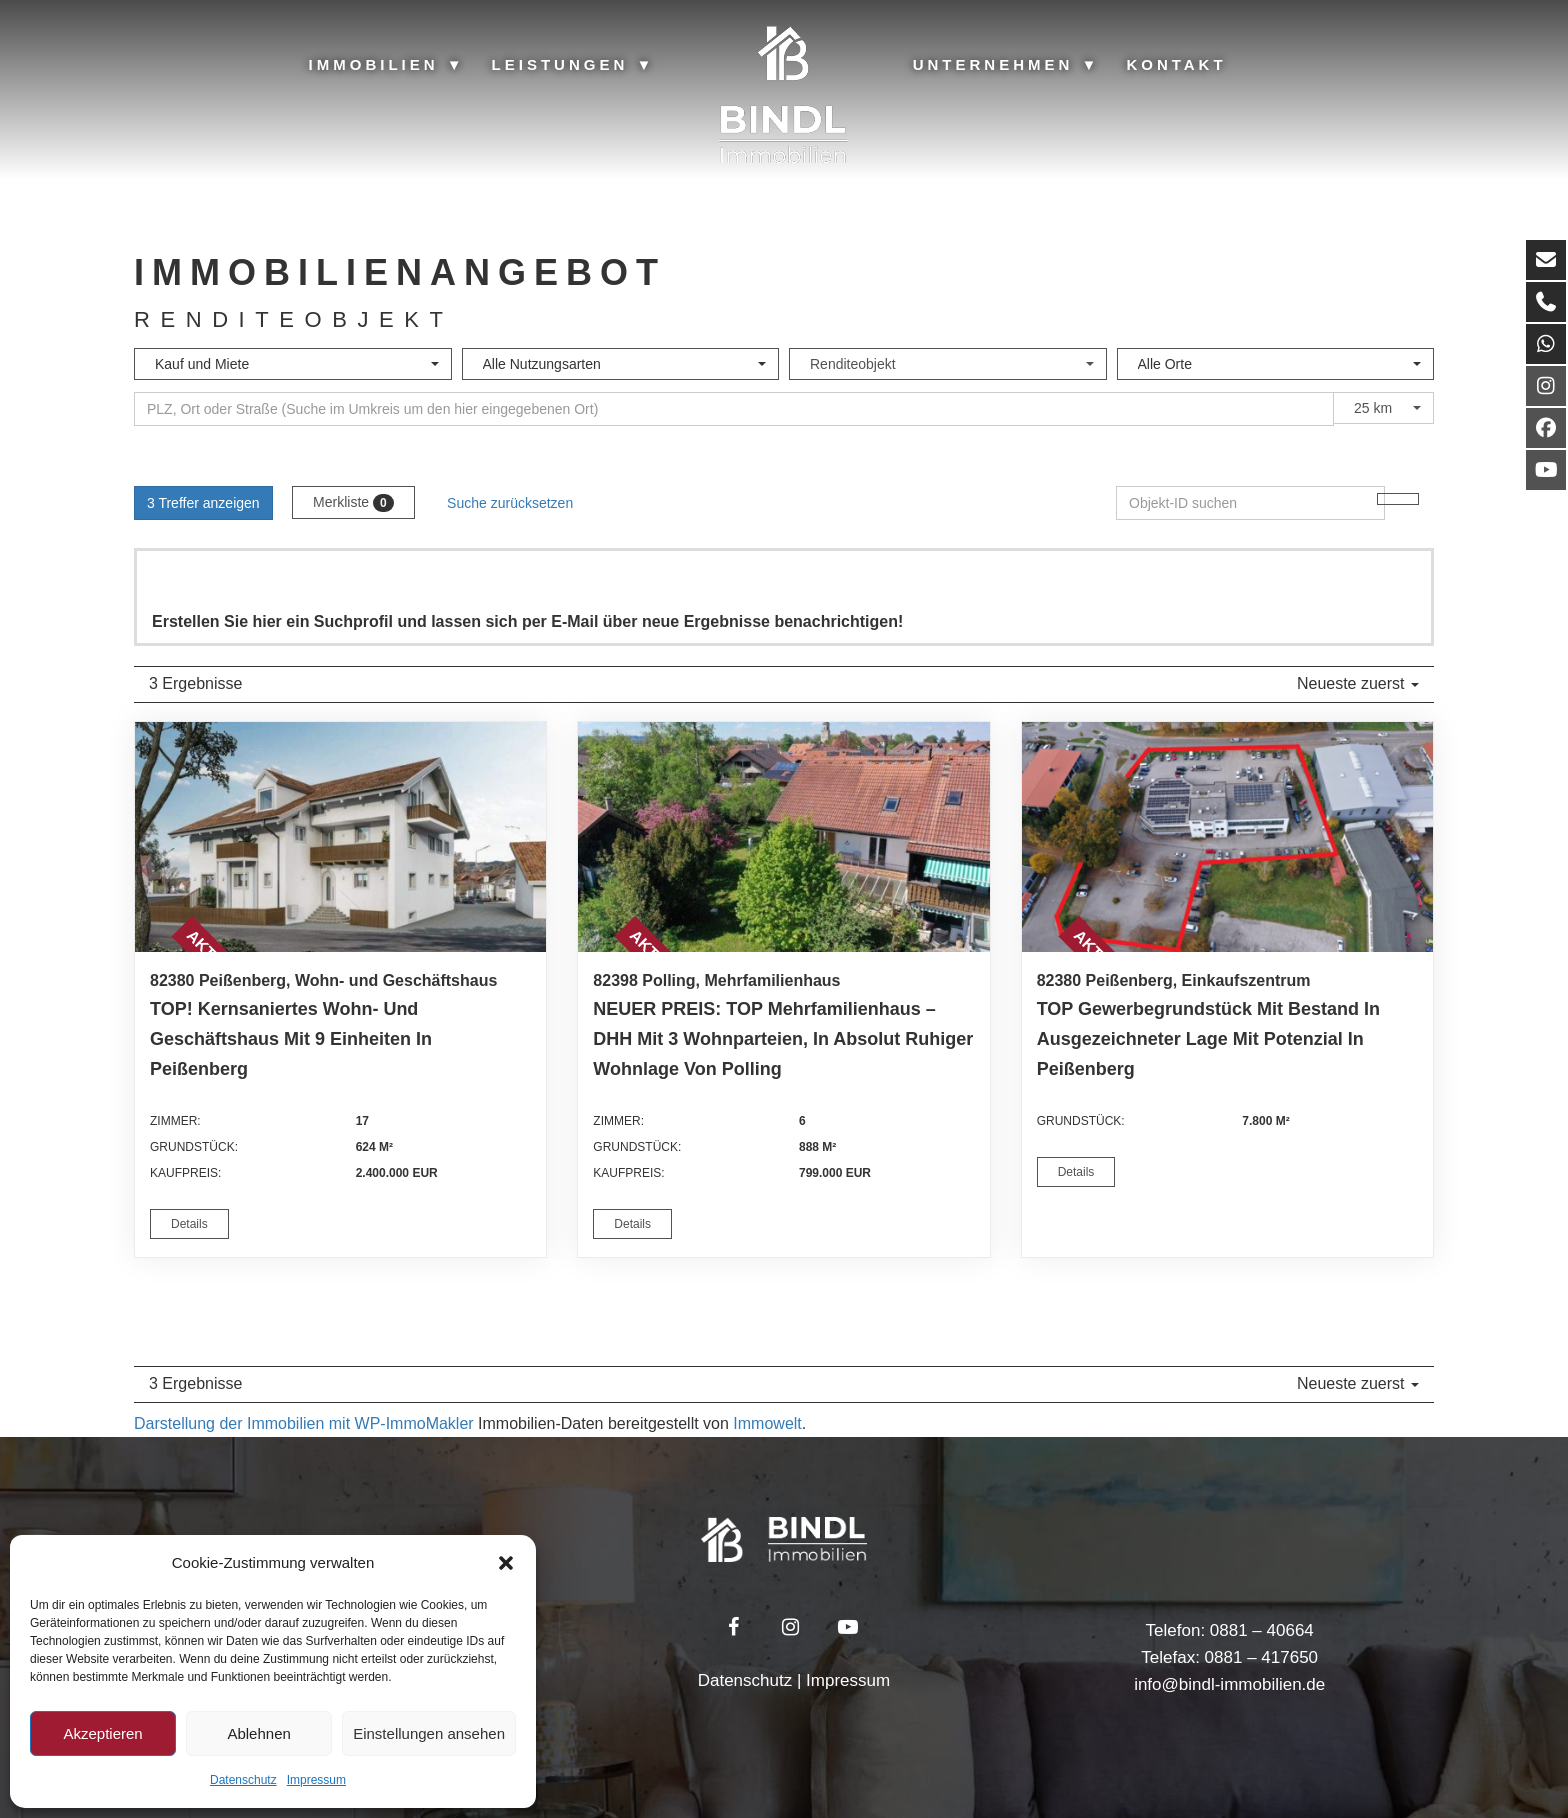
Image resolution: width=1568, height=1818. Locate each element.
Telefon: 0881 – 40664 (1230, 1630)
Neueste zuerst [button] (1358, 683)
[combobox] (293, 364)
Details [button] (189, 1224)
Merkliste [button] (353, 503)
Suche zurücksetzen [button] (510, 503)
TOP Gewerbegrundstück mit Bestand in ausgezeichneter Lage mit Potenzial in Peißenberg (1208, 1039)
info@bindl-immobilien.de (1229, 1684)
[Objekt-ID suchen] (1398, 499)
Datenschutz (243, 1780)
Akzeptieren (102, 1733)
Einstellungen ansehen (429, 1733)
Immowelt (767, 1423)
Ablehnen (258, 1733)
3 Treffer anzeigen (203, 503)
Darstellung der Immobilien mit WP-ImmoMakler (304, 1423)
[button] (506, 1563)
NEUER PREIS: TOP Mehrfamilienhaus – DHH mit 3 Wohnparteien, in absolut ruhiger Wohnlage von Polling (783, 1039)
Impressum (316, 1780)
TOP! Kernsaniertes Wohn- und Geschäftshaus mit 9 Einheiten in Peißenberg (291, 1039)
